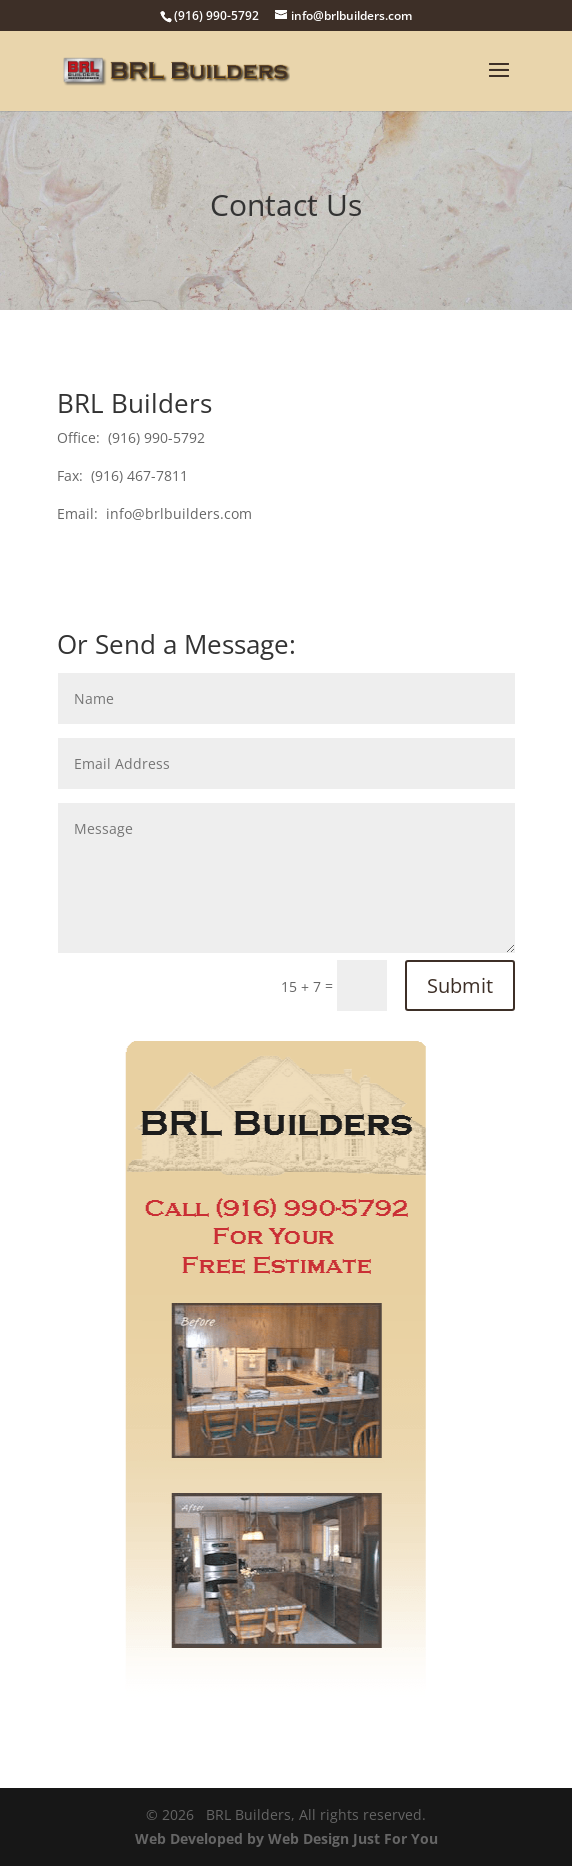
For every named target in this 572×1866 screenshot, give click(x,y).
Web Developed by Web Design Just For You (286, 1838)
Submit (460, 985)
